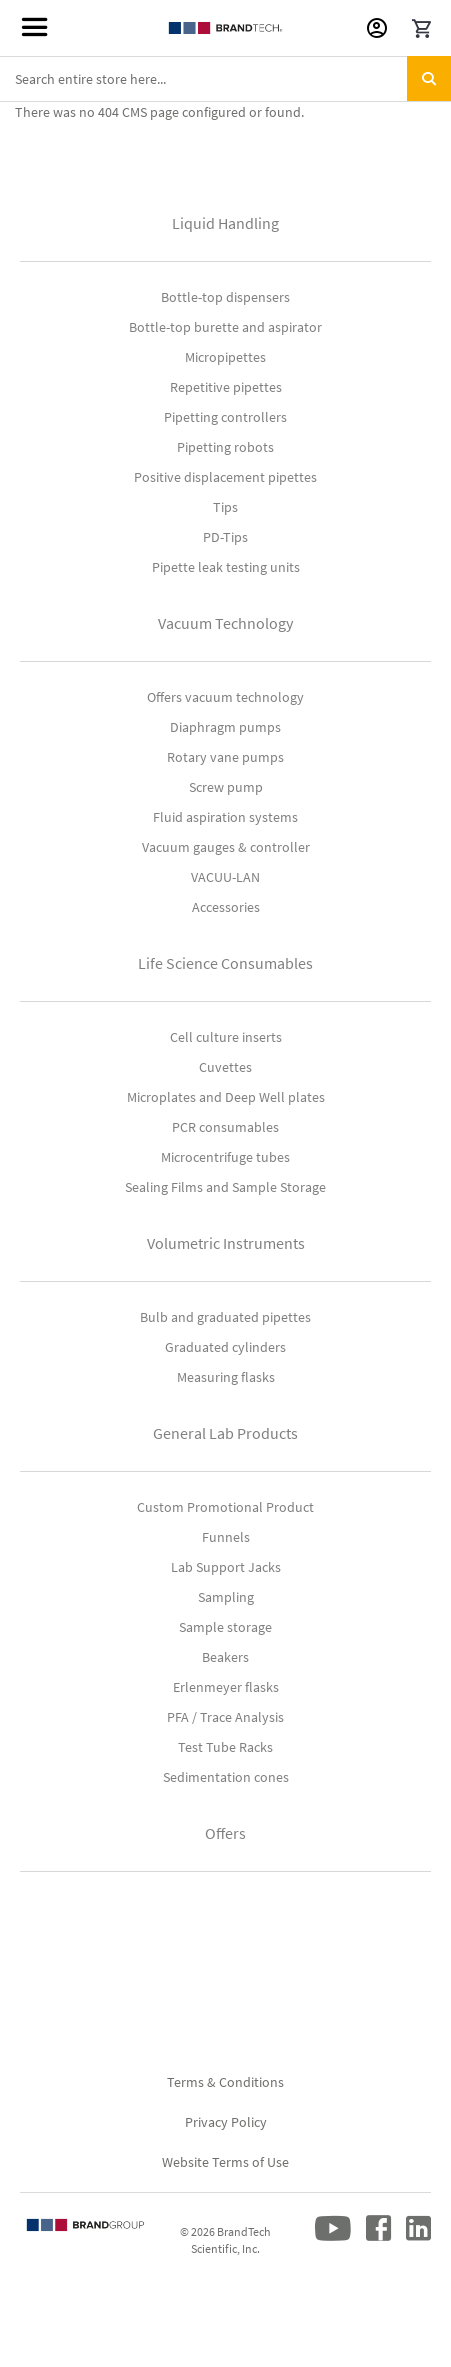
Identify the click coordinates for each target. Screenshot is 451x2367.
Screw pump (226, 787)
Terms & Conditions (225, 2082)
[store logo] (225, 28)
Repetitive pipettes (226, 387)
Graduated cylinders (225, 1347)
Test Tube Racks (225, 1747)
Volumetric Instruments (226, 1243)
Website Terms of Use (225, 2162)
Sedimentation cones (226, 1777)
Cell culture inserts (226, 1037)
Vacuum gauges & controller (226, 847)
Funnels (226, 1537)
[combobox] (225, 79)
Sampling (226, 1597)
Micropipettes (225, 357)
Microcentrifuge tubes (225, 1157)
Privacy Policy (226, 2122)
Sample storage (225, 1627)
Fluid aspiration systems (225, 817)
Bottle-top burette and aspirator (225, 327)
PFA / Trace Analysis (225, 1717)
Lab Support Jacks (226, 1567)
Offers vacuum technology (225, 697)
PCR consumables (225, 1127)
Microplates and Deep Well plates (226, 1097)
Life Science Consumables (225, 963)
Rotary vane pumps (225, 757)
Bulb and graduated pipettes (225, 1317)
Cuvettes (225, 1067)
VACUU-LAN (225, 877)
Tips (225, 507)
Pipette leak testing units (226, 567)
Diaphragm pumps (225, 727)
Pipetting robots (225, 447)
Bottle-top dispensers (225, 297)
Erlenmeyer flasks (226, 1687)
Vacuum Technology (225, 623)
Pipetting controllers (225, 417)
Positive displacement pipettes (225, 477)
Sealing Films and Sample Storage (225, 1187)
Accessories (226, 907)
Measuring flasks (226, 1377)
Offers (225, 1833)
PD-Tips (225, 537)
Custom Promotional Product (225, 1507)
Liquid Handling (225, 223)
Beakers (225, 1657)
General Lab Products (225, 1433)
